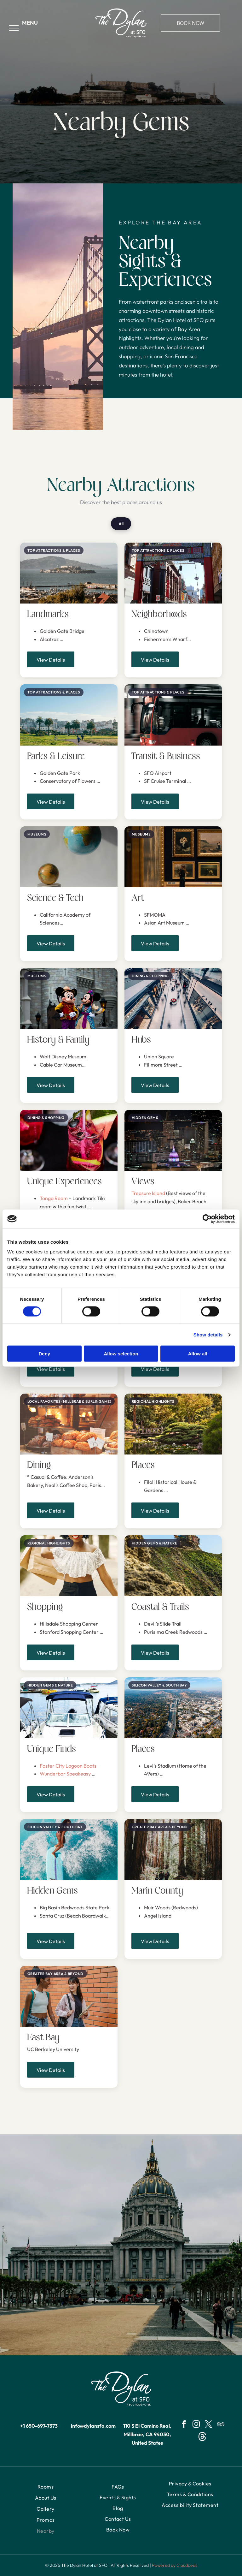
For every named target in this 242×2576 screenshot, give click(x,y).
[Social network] (202, 2437)
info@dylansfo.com (93, 2426)
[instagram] (196, 2424)
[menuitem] (45, 2486)
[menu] (14, 28)
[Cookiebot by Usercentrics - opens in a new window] (207, 1218)
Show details (208, 1334)
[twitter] (208, 2424)
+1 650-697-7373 (39, 2426)
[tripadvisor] (220, 2424)
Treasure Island (148, 1193)
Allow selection (121, 1353)
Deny (44, 1353)
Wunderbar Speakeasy (66, 1773)
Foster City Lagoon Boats (68, 1766)
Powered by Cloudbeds (174, 2565)
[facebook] (183, 2424)
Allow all (197, 1353)
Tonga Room (54, 1198)
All (121, 524)
